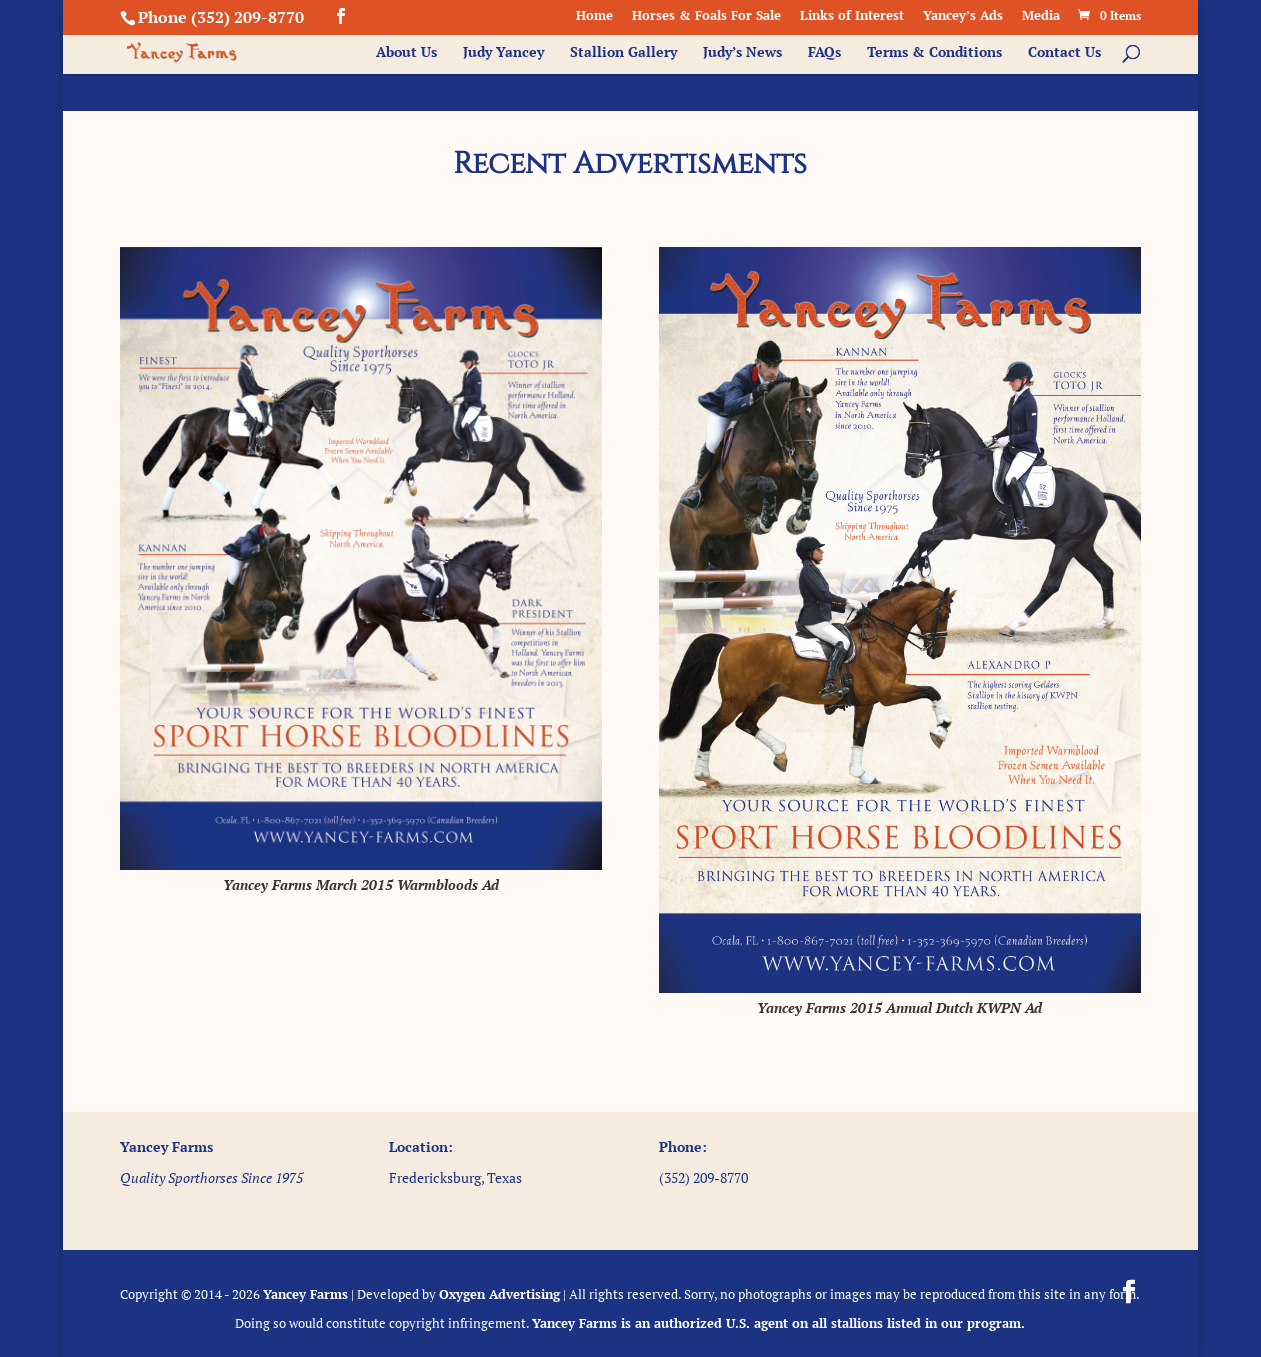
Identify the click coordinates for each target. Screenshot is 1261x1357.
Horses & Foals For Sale (706, 16)
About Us (406, 53)
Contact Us (1064, 53)
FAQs (824, 53)
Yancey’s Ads (963, 16)
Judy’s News (742, 53)
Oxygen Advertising (499, 1294)
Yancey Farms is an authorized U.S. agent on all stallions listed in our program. (778, 1323)
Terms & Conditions (934, 53)
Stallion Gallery (623, 53)
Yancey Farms (305, 1294)
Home (594, 16)
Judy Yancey (503, 53)
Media (1041, 16)
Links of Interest (852, 16)
